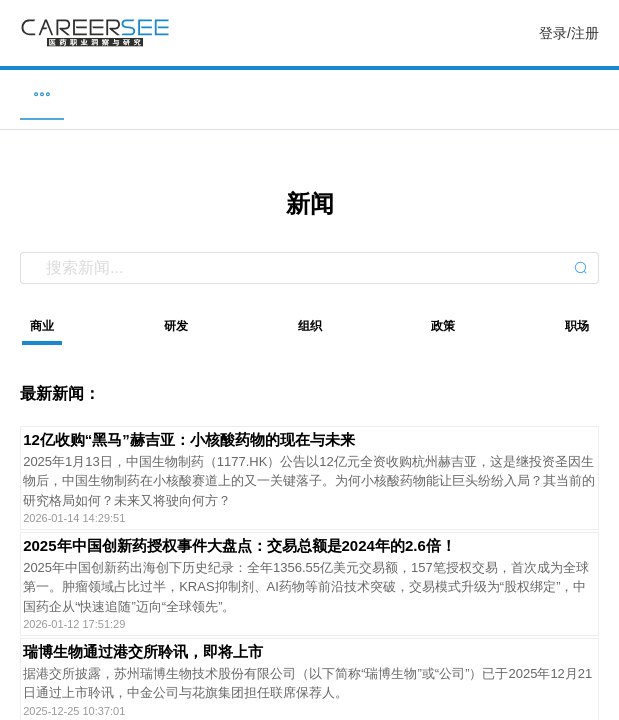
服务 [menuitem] (586, 93)
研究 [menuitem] (448, 93)
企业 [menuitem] (171, 93)
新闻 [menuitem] (310, 93)
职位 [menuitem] (33, 93)
